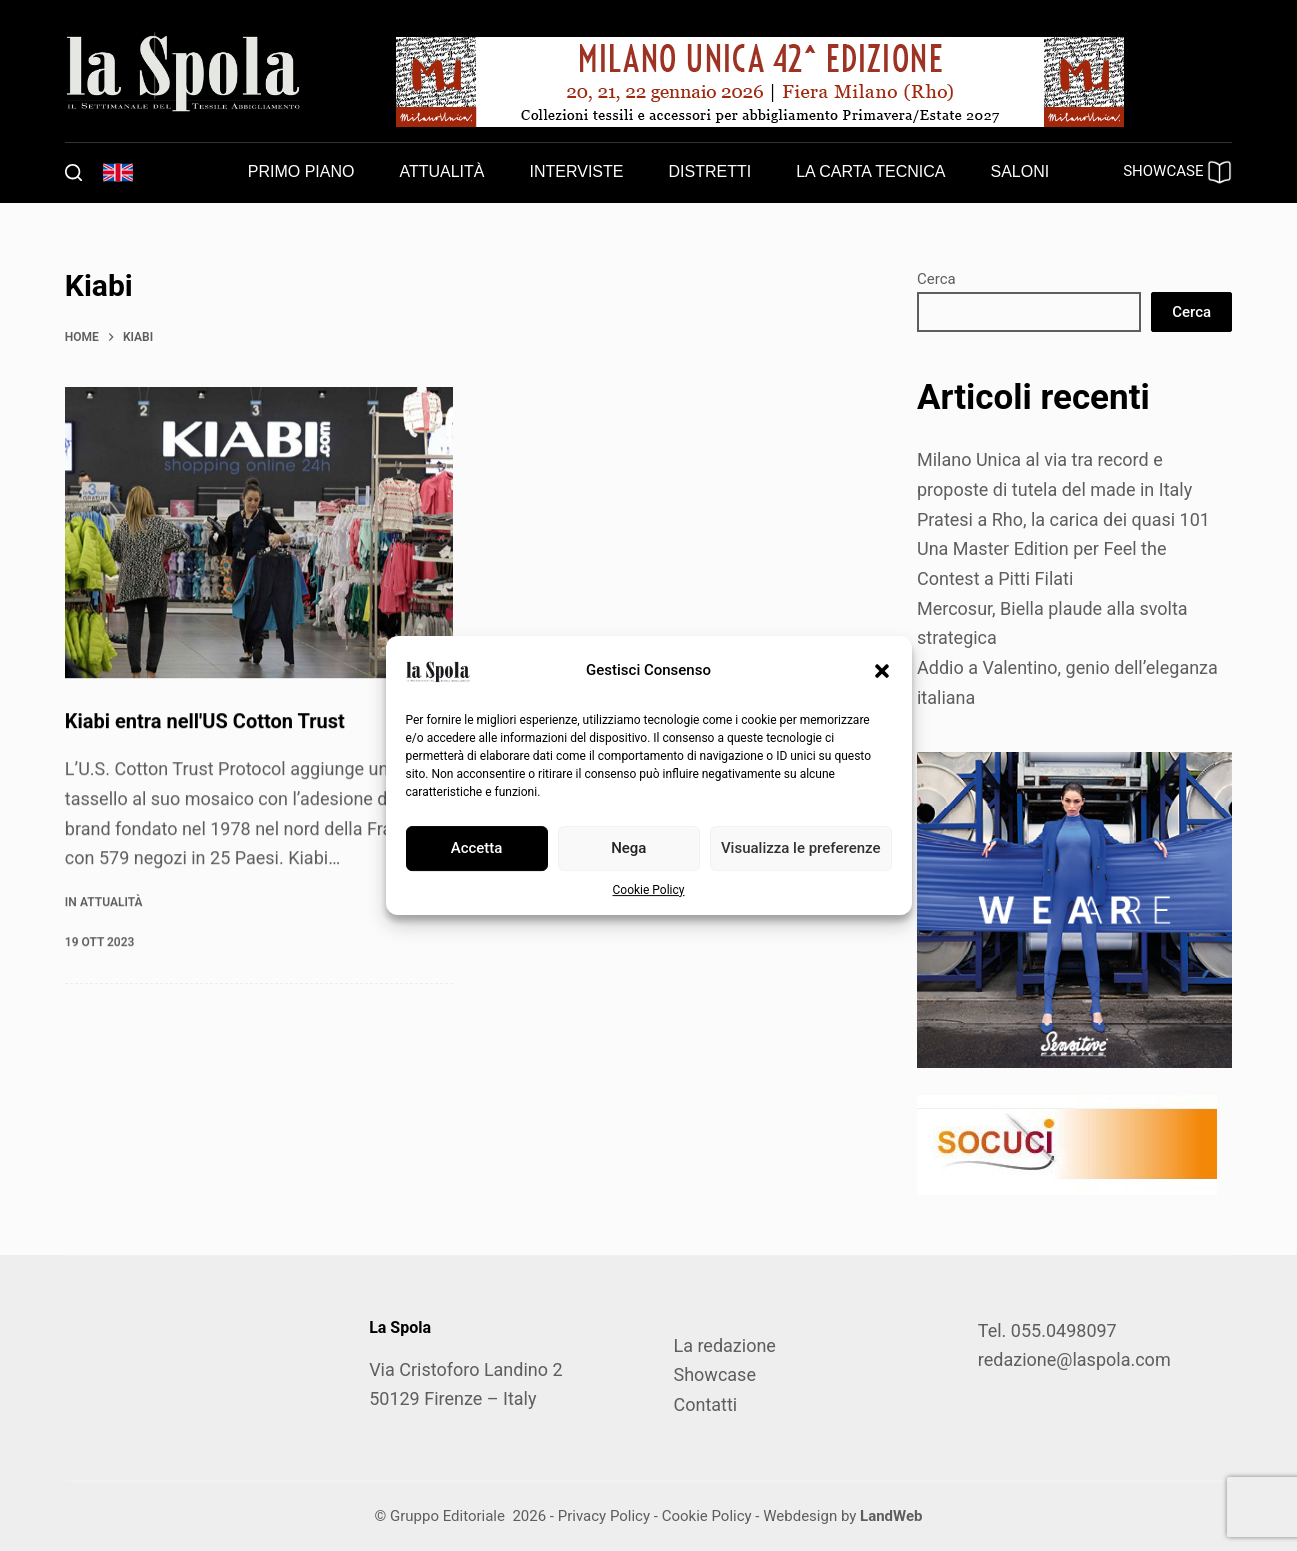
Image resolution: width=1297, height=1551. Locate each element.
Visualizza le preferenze (801, 848)
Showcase (714, 1374)
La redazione (724, 1345)
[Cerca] (73, 172)
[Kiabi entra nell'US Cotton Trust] (259, 533)
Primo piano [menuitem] (301, 171)
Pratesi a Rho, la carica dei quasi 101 (1063, 519)
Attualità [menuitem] (441, 171)
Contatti (705, 1404)
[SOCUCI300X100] (1067, 1142)
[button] (882, 671)
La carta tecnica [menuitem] (870, 171)
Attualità (111, 902)
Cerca (936, 279)
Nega (628, 848)
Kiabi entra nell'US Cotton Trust (205, 722)
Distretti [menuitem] (709, 171)
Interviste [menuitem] (577, 171)
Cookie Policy (649, 890)
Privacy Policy (604, 1516)
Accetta (477, 848)
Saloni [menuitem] (1020, 171)
